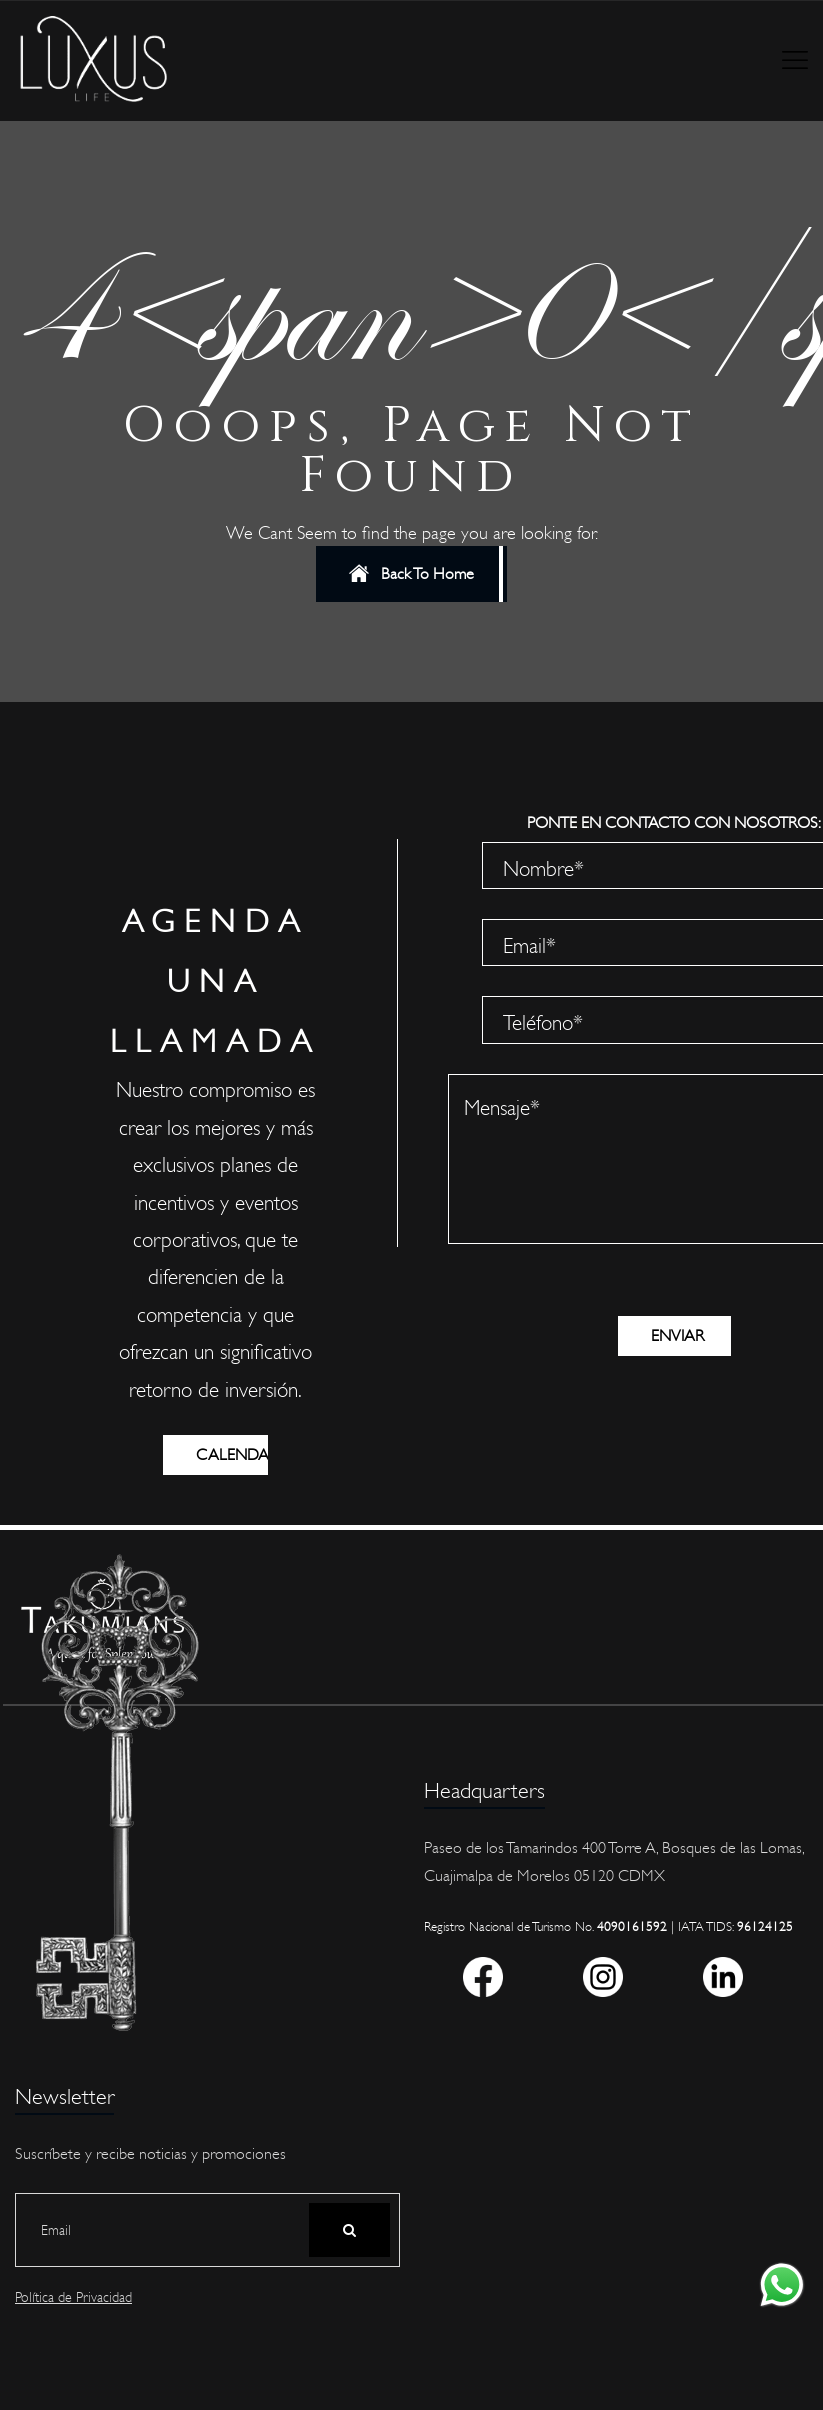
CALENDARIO (232, 1455)
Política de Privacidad (73, 2298)
